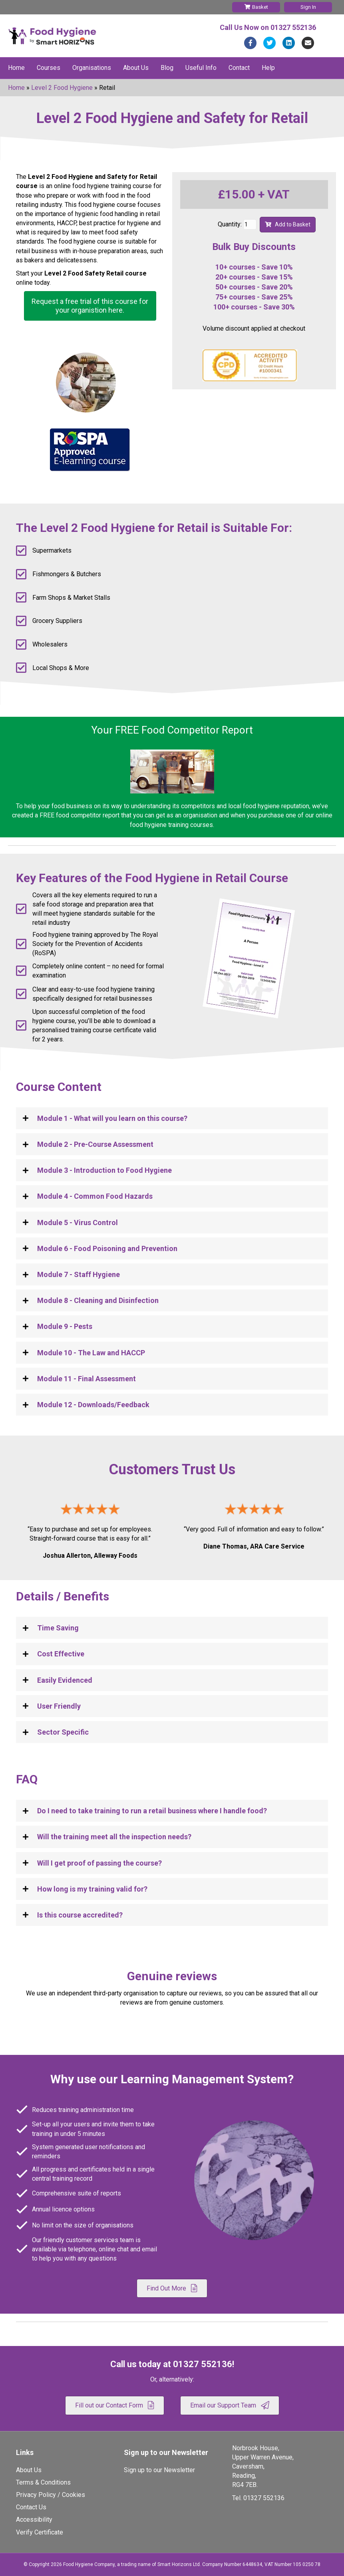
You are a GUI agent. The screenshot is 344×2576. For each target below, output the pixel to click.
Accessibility (34, 2519)
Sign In (308, 7)
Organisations (91, 67)
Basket (256, 7)
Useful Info (201, 67)
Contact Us (31, 2507)
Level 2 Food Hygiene (62, 87)
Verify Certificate (39, 2532)
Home (16, 67)
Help (268, 67)
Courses (48, 67)
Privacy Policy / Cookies (50, 2495)
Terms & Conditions (43, 2482)
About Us (136, 67)
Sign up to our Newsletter (159, 2470)
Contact (239, 67)
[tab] (172, 1118)
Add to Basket (287, 224)
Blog (167, 67)
